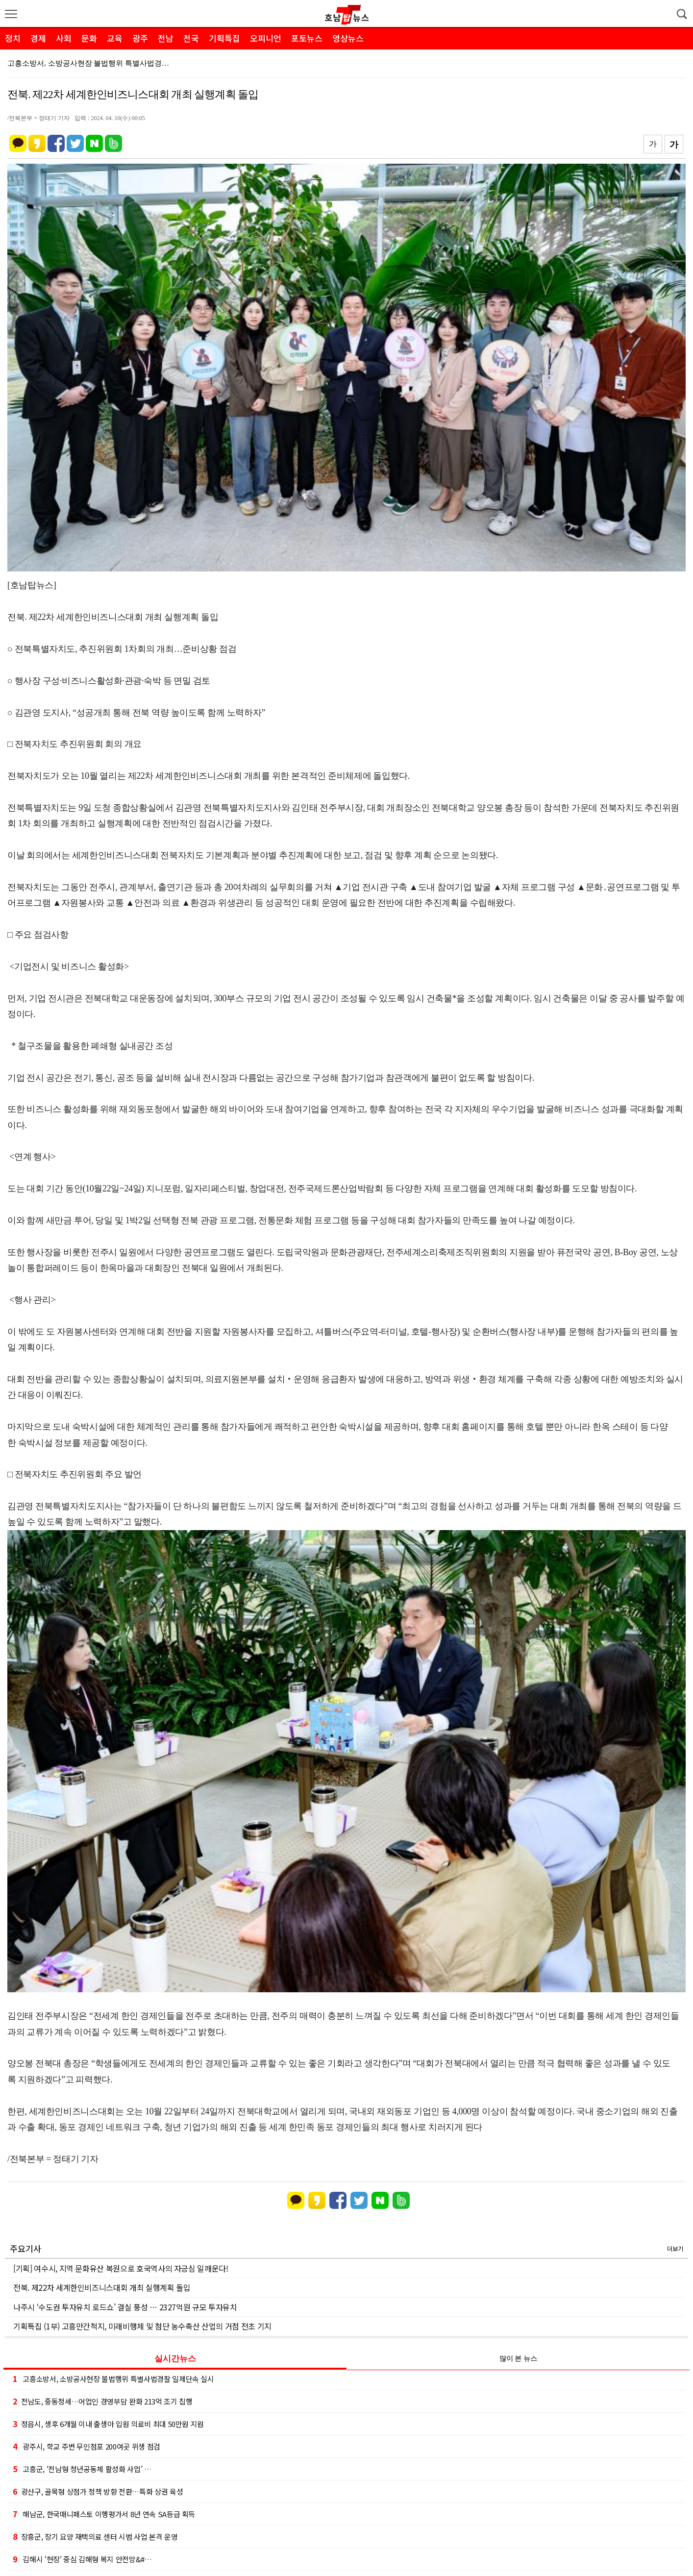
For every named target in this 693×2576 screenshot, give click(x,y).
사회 (64, 38)
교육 (115, 38)
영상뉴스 (348, 38)
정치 (13, 38)
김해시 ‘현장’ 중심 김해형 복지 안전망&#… (82, 2559)
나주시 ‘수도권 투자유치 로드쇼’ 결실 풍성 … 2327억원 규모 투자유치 (125, 2307)
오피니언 (265, 38)
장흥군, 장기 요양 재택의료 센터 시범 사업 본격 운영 (95, 2536)
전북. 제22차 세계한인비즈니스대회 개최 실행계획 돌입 (102, 2287)
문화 (89, 38)
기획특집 (224, 38)
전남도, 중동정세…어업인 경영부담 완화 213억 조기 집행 (102, 2401)
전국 (191, 38)
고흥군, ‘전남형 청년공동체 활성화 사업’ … (82, 2469)
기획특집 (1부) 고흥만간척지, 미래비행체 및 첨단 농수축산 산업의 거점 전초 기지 (142, 2326)
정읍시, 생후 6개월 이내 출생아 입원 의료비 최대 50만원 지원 (108, 2423)
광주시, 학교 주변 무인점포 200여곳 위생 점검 (86, 2446)
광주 (140, 38)
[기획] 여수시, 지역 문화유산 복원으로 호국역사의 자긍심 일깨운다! (120, 2268)
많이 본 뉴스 (518, 2358)
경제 (38, 38)
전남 (165, 38)
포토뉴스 (306, 38)
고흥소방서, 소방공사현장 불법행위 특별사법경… (88, 63)
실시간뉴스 (175, 2358)
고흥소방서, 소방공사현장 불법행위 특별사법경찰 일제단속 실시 (113, 2378)
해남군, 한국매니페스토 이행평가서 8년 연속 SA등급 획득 (104, 2514)
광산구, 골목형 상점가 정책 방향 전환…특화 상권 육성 (98, 2491)
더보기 (675, 2248)
